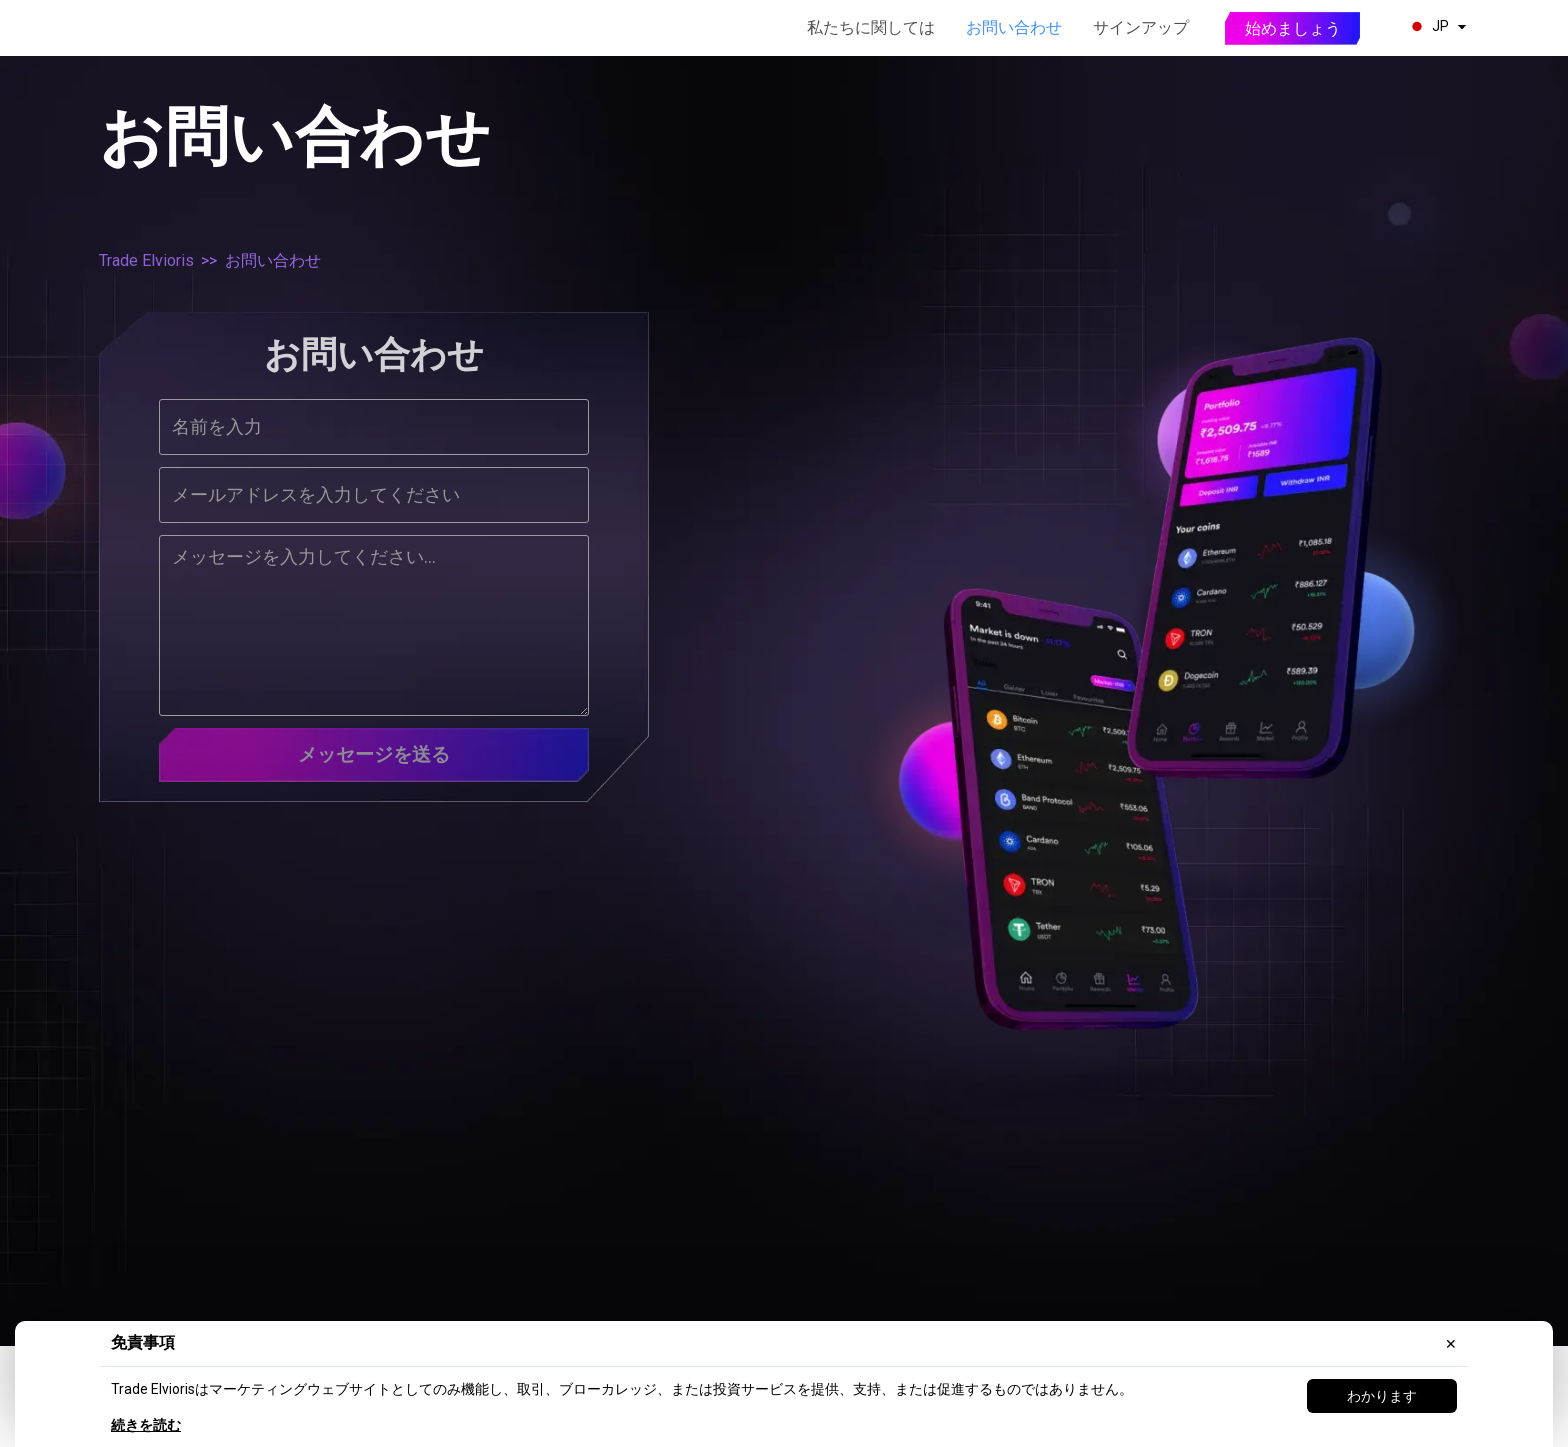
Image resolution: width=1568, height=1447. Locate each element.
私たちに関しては (871, 27)
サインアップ (1141, 27)
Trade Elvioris (146, 260)
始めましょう (1293, 28)
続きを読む (146, 1425)
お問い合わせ (1014, 27)
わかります (1382, 1396)
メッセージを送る (374, 756)
